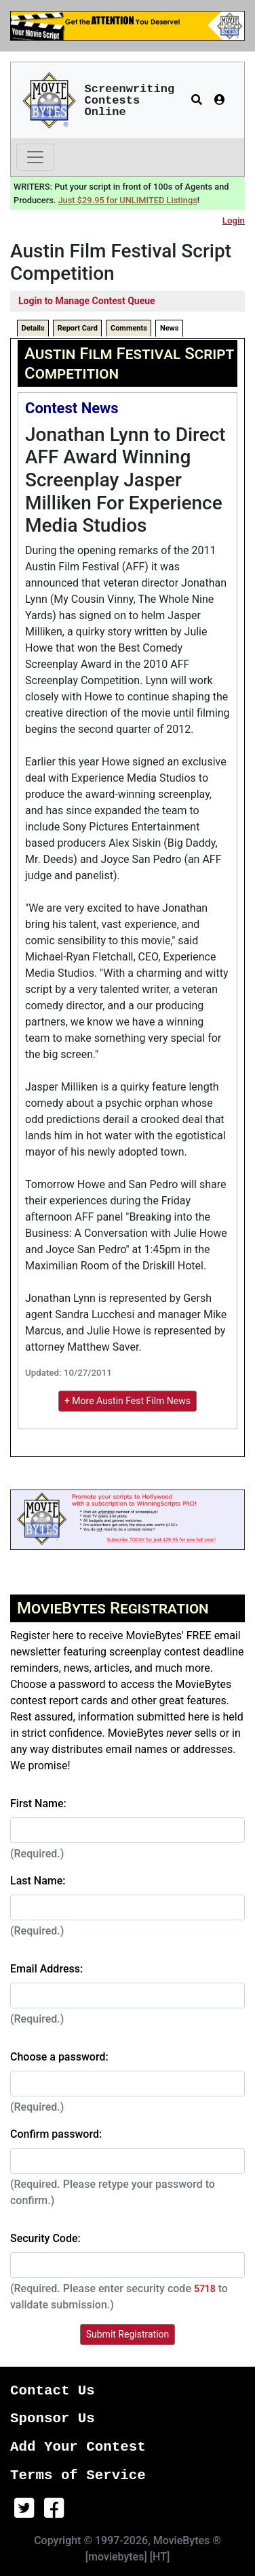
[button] (197, 100)
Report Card (78, 328)
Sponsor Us (52, 2418)
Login (233, 220)
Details (33, 328)
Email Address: (46, 1968)
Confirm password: (56, 2134)
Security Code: (45, 2238)
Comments (129, 328)
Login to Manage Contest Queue (86, 300)
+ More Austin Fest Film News (127, 1400)
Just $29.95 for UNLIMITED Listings (127, 200)
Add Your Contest (78, 2447)
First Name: (38, 1803)
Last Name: (38, 1880)
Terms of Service (78, 2475)
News (169, 328)
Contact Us (52, 2391)
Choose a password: (59, 2056)
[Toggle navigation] (35, 157)
